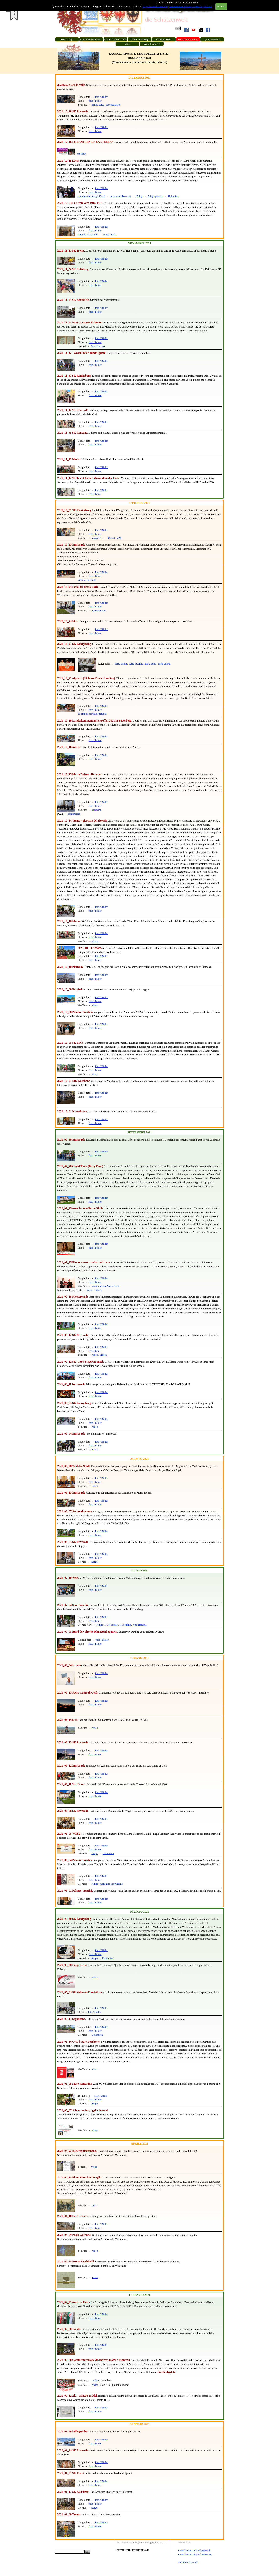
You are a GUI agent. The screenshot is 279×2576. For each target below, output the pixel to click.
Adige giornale (155, 196)
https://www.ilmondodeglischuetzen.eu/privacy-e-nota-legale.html (177, 6)
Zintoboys (97, 537)
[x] (200, 29)
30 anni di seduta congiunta (92, 713)
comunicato (74, 813)
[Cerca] (159, 28)
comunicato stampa (88, 234)
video (95, 941)
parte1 (90, 1290)
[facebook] (186, 29)
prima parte (98, 104)
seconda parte (113, 104)
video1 (103, 1354)
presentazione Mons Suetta (106, 1286)
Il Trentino (125, 1624)
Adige (94, 1561)
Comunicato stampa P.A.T (91, 196)
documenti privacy (188, 2562)
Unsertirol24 (114, 537)
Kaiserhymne (99, 610)
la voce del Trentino (120, 196)
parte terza (150, 663)
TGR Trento (111, 1624)
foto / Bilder (101, 96)
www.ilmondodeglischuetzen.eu (195, 2554)
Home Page (67, 39)
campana (96, 809)
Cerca (177, 28)
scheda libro (109, 234)
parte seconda (136, 663)
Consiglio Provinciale (111, 1883)
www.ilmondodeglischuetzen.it (194, 2550)
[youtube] (193, 29)
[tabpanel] (140, 58)
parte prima (121, 663)
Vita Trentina (98, 346)
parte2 (99, 1290)
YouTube (81, 153)
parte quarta (164, 663)
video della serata (87, 580)
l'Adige (139, 196)
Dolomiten (173, 196)
